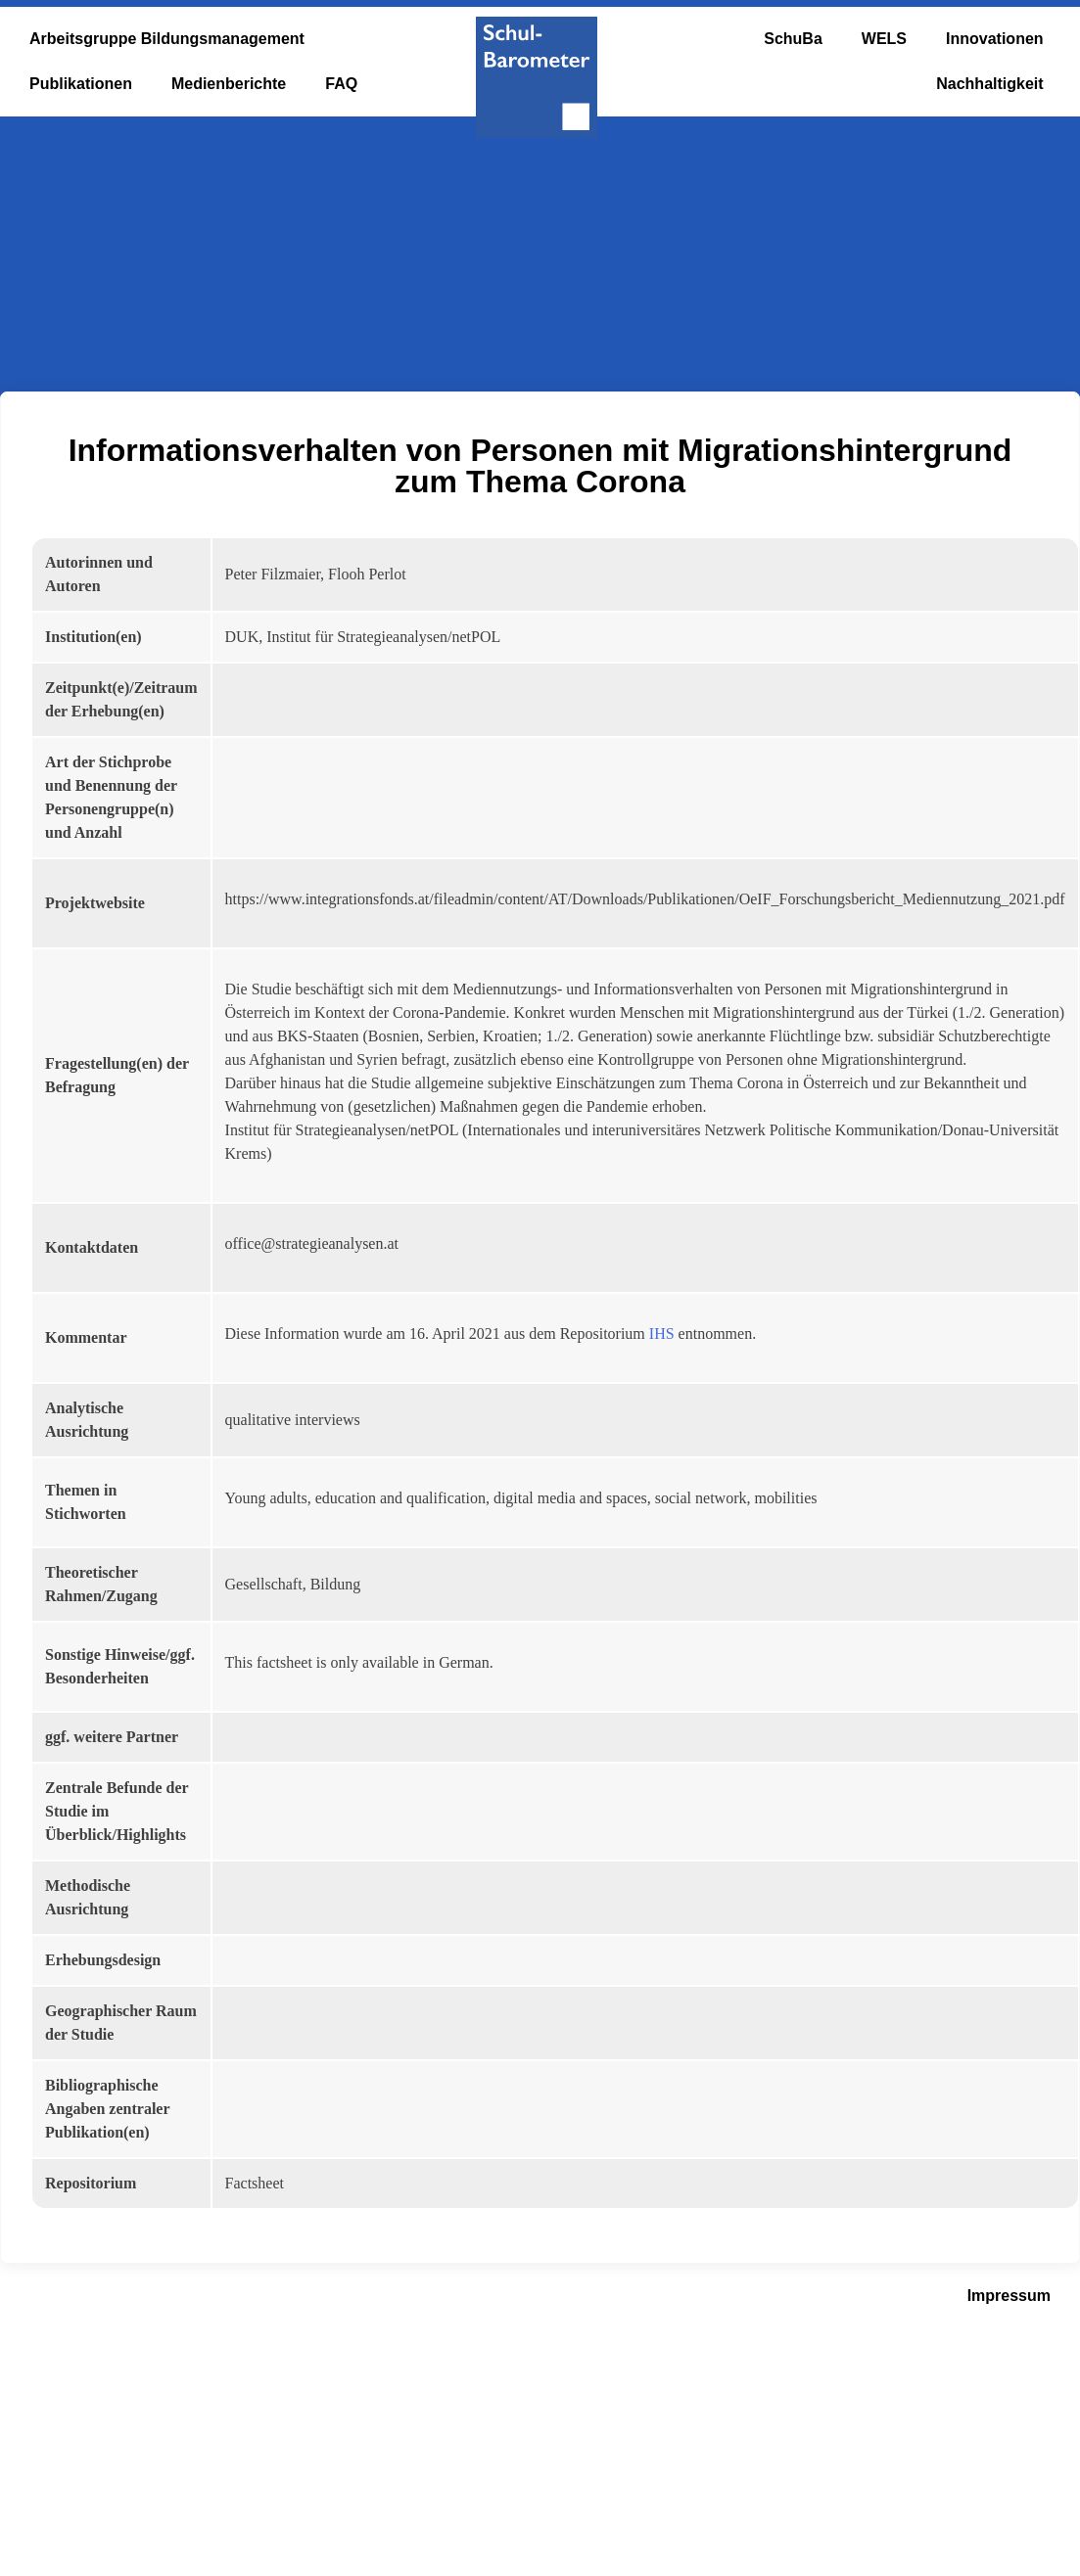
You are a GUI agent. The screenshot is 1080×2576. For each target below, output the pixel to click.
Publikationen (80, 83)
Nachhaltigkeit (989, 83)
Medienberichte (228, 83)
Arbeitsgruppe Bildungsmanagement (167, 38)
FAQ (341, 83)
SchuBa (793, 38)
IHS (662, 1333)
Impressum (1009, 2295)
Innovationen (995, 38)
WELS (884, 38)
